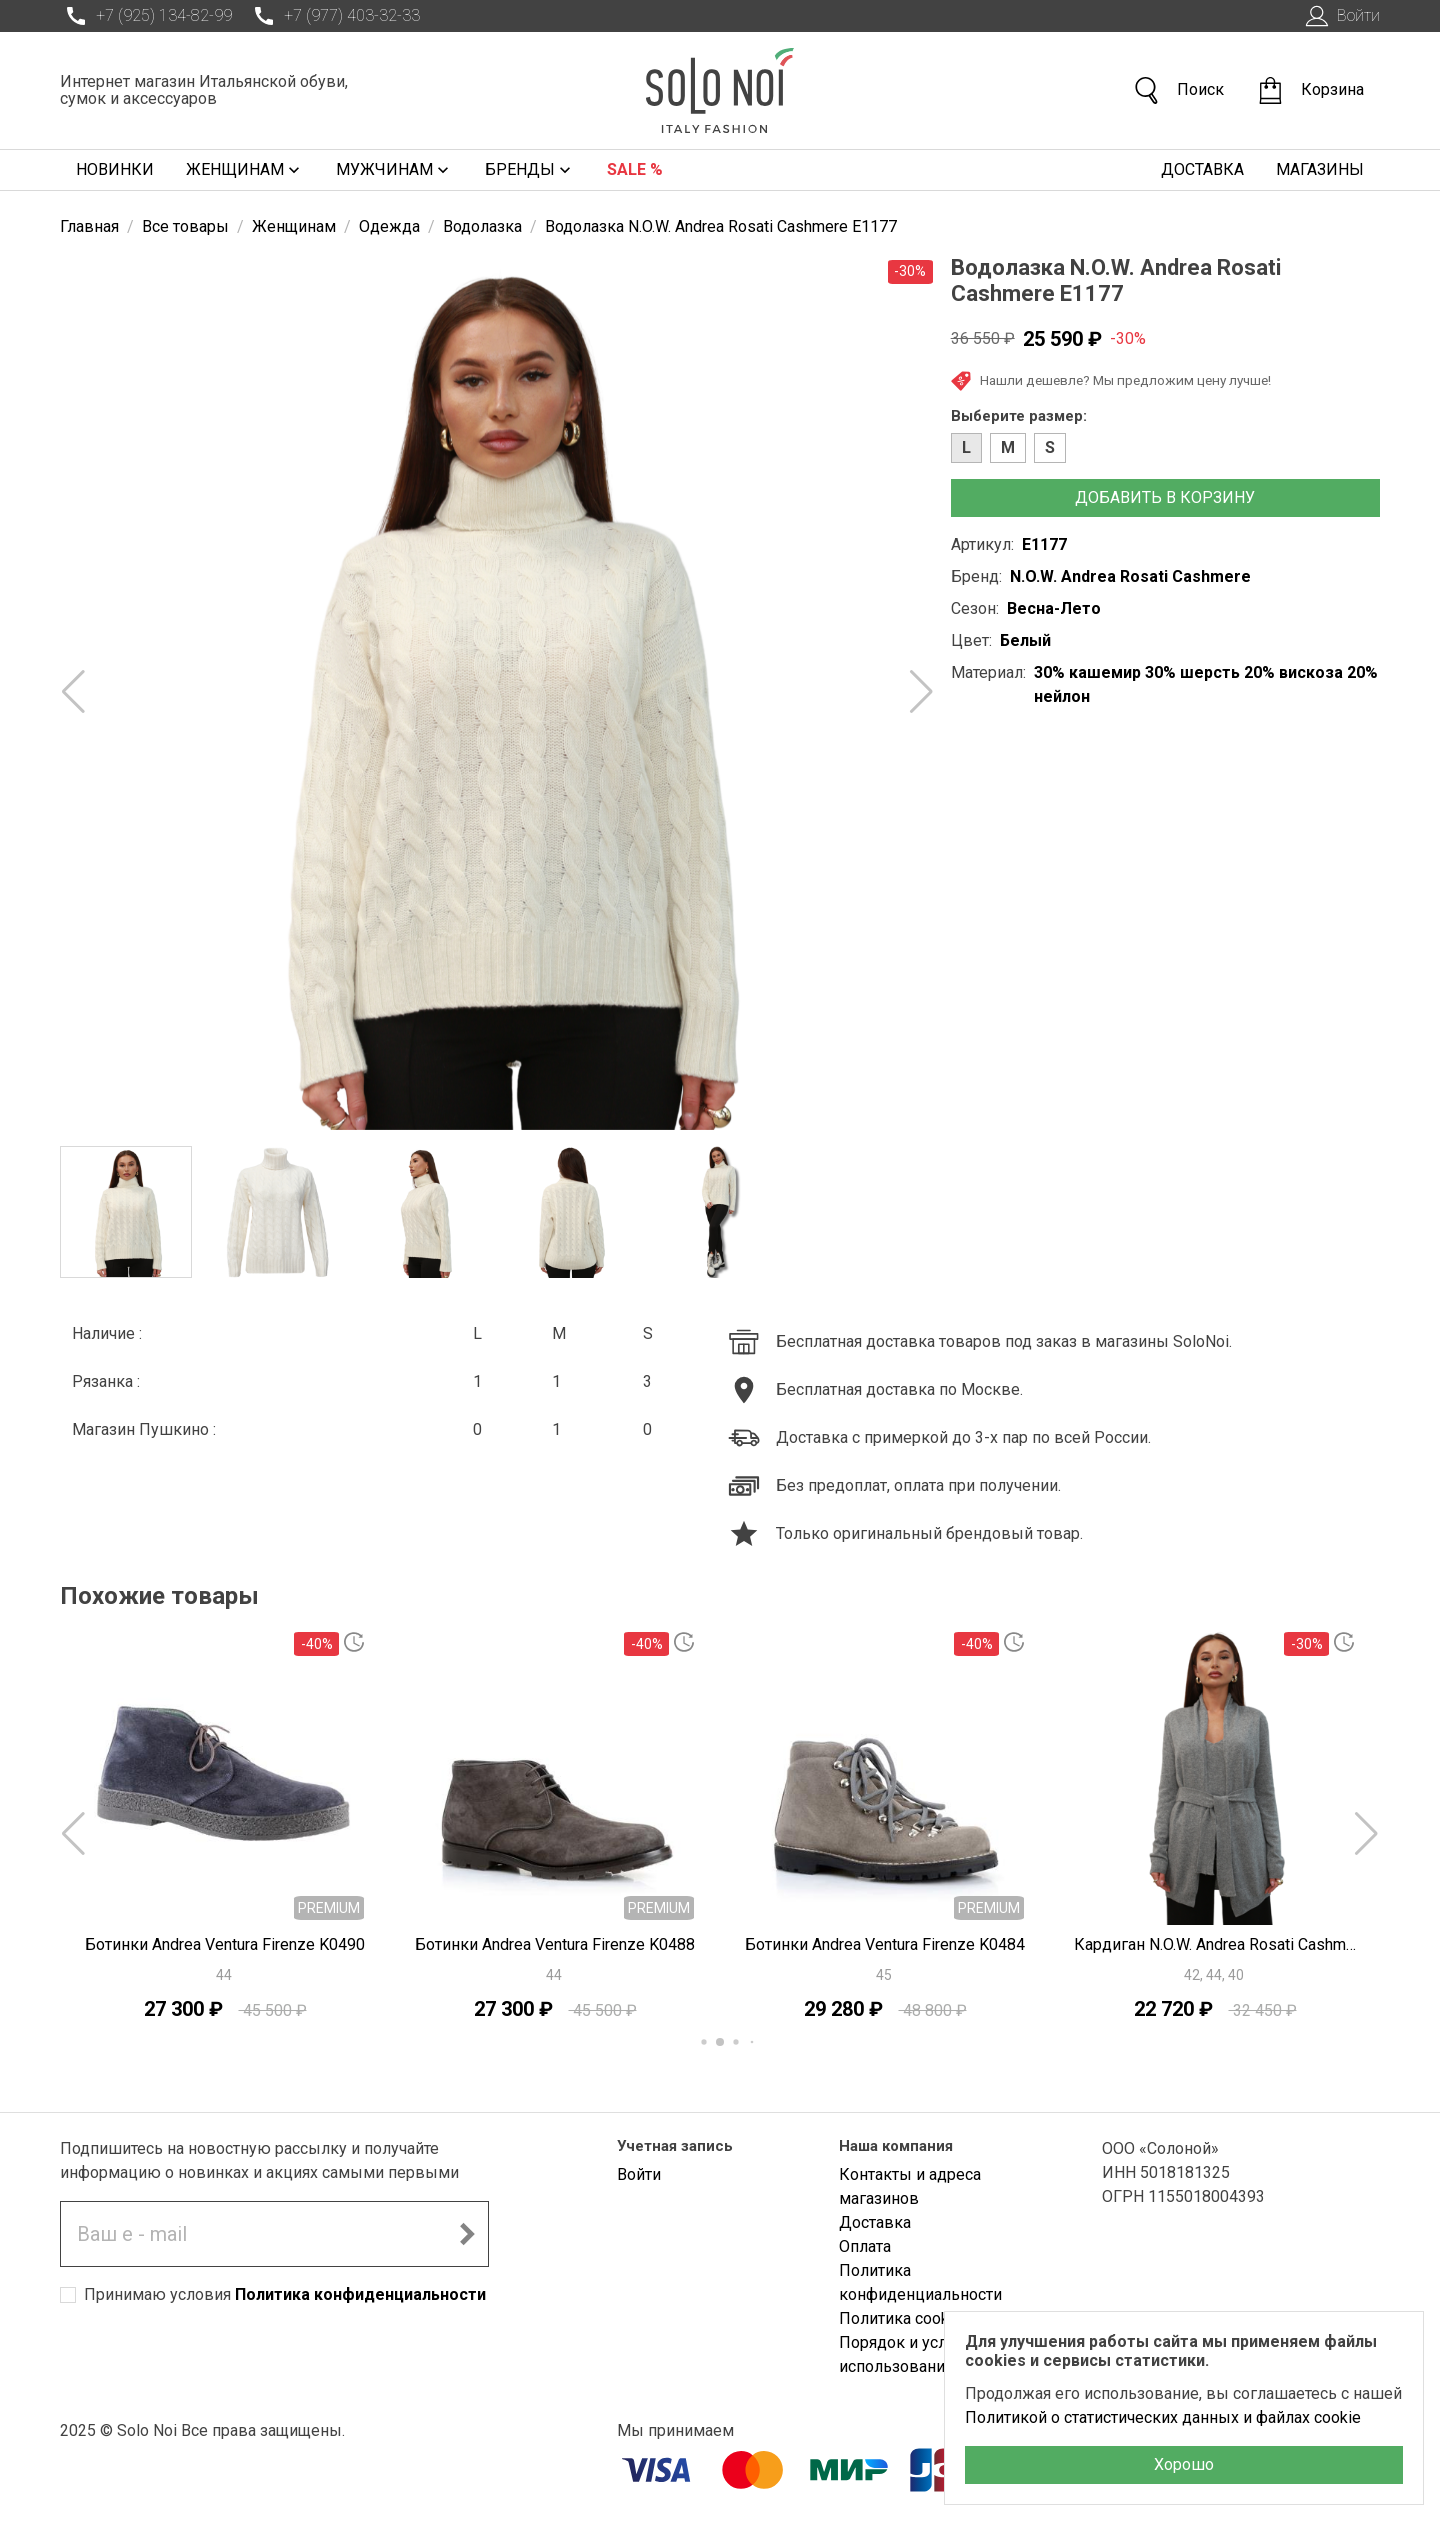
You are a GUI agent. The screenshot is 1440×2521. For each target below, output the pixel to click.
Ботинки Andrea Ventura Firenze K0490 (225, 1944)
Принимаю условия (285, 2294)
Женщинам (245, 170)
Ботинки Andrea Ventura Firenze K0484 (885, 1944)
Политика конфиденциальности (360, 2294)
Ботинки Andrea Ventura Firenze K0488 (555, 1944)
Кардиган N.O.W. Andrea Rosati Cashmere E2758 (1215, 1944)
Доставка (1202, 169)
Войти (1340, 16)
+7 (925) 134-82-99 (146, 16)
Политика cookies (905, 2318)
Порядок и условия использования (911, 2354)
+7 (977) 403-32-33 (334, 16)
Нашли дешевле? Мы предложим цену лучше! (1111, 381)
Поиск (1178, 90)
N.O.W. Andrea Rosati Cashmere (1130, 576)
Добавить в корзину (1165, 497)
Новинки (115, 169)
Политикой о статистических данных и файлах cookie (1163, 2417)
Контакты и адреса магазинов (910, 2186)
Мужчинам (394, 170)
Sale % (635, 169)
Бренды (530, 170)
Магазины (1320, 169)
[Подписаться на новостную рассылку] (467, 2234)
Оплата (865, 2246)
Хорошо (1184, 2464)
